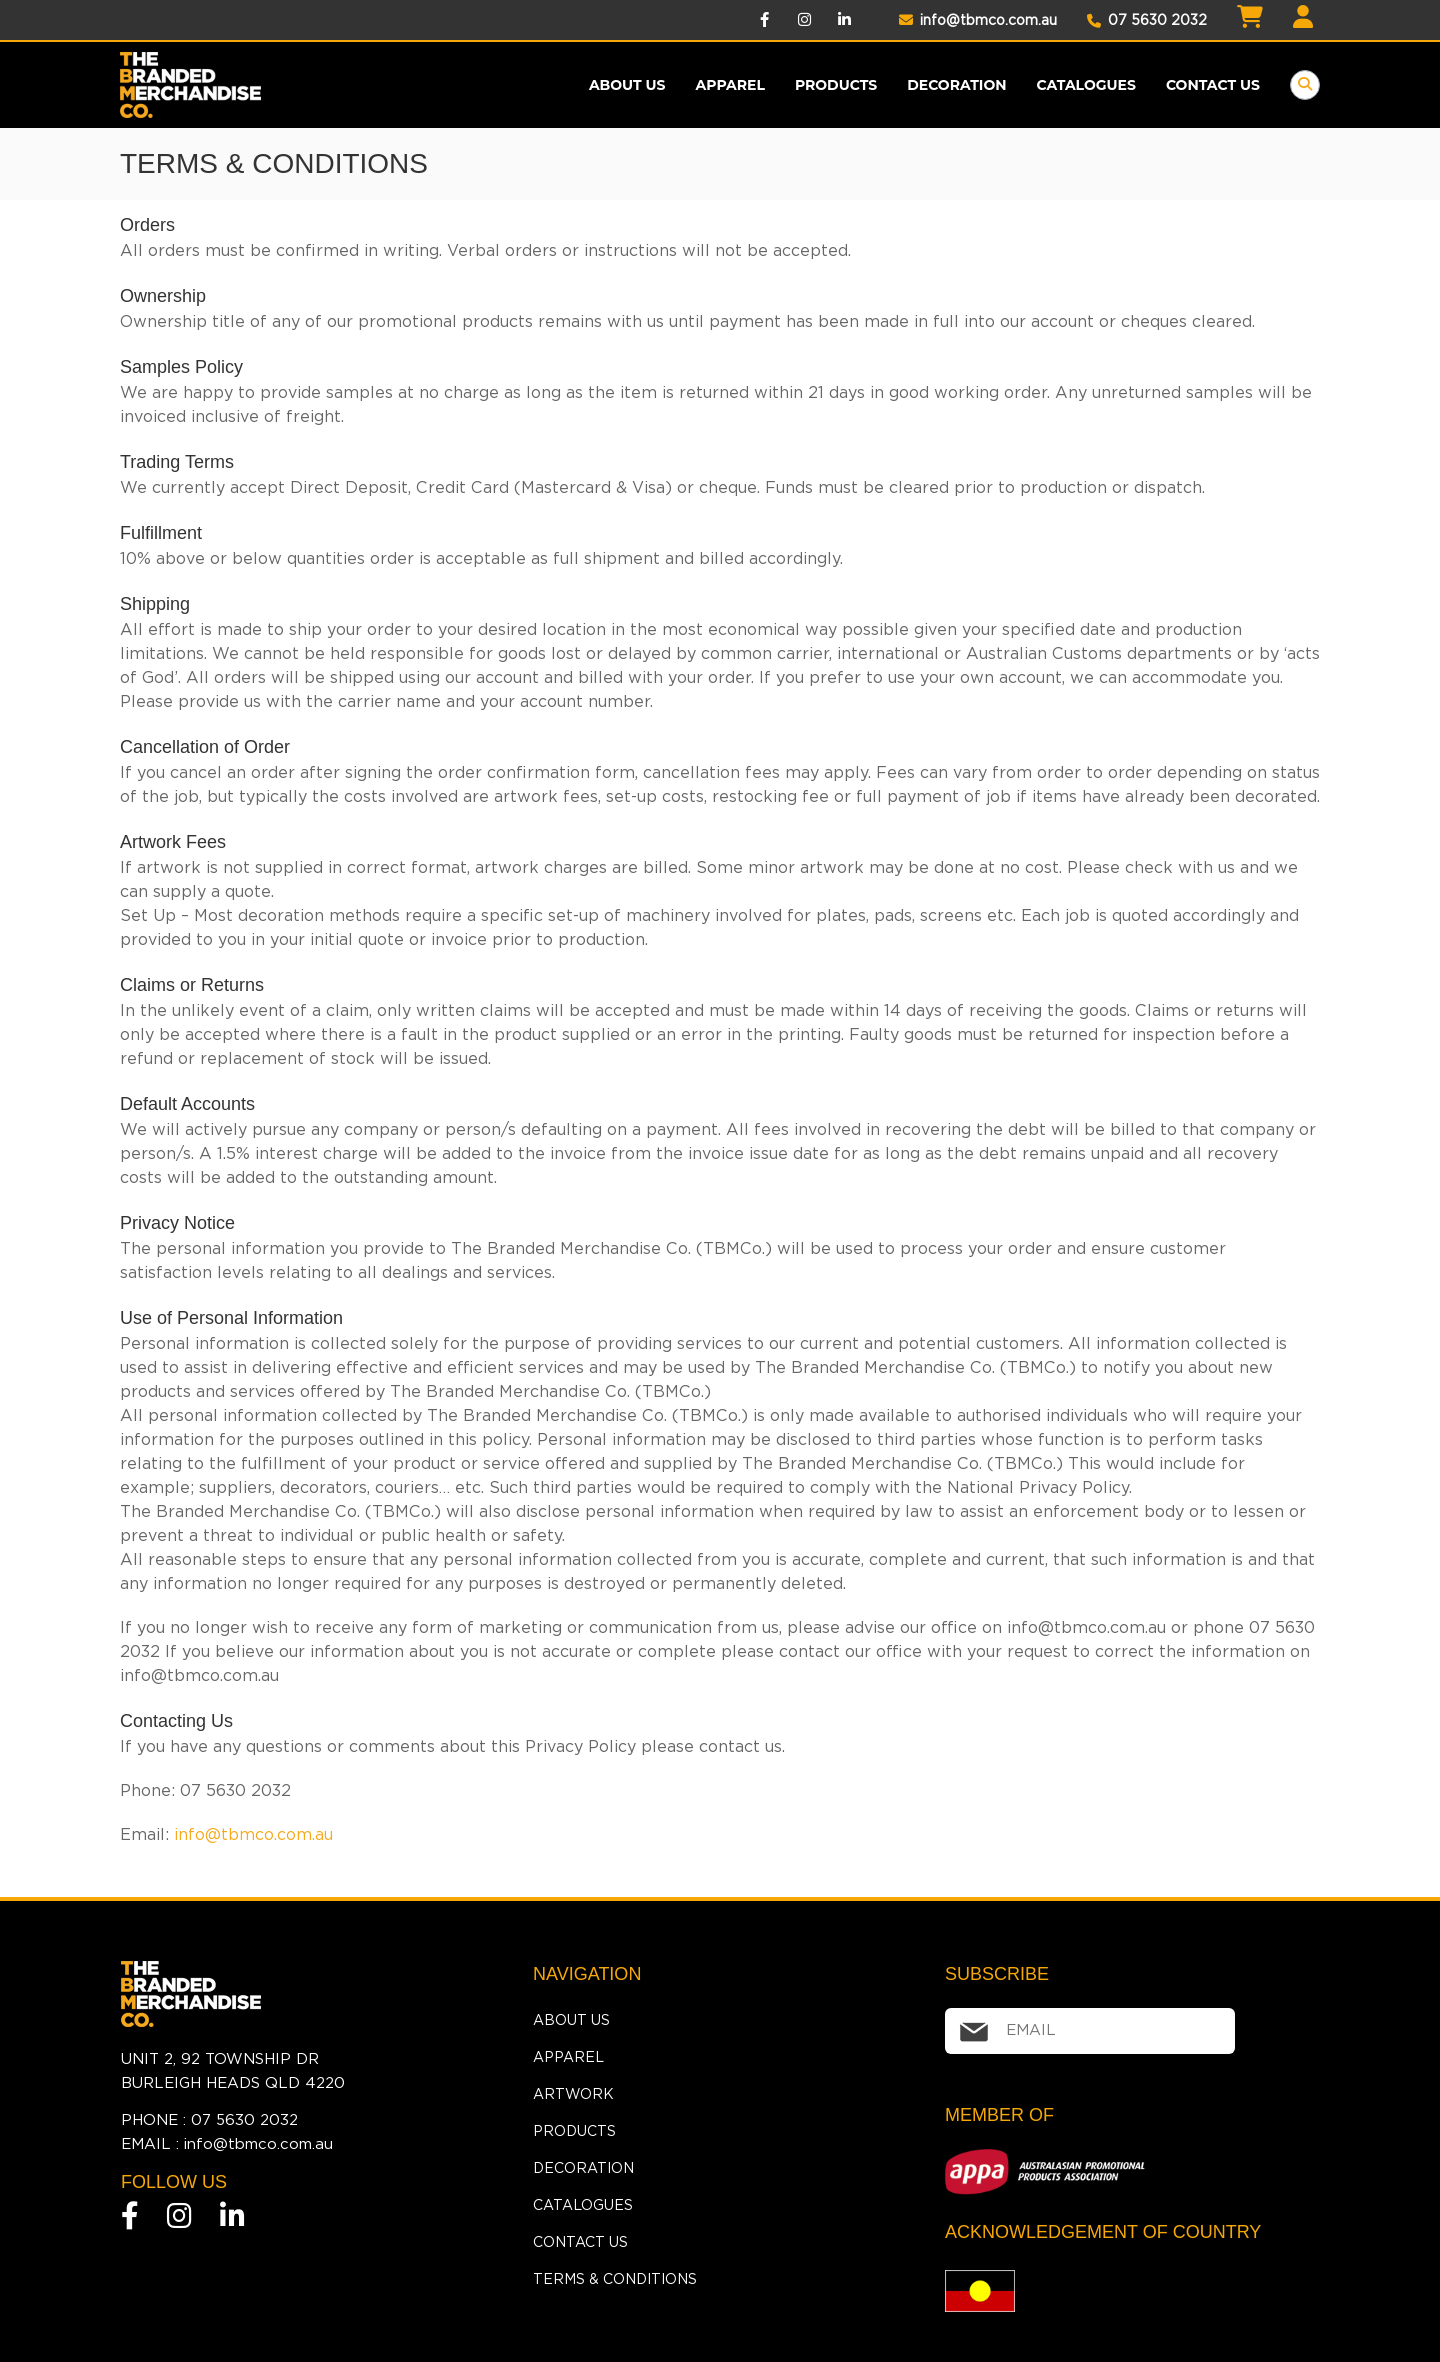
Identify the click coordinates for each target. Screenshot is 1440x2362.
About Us (627, 85)
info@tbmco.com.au (978, 20)
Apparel (730, 85)
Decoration (956, 85)
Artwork (573, 2094)
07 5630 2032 (1147, 20)
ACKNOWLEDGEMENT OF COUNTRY (1103, 2232)
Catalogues (1086, 85)
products (836, 85)
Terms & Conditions (615, 2279)
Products (574, 2131)
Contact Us (1213, 85)
